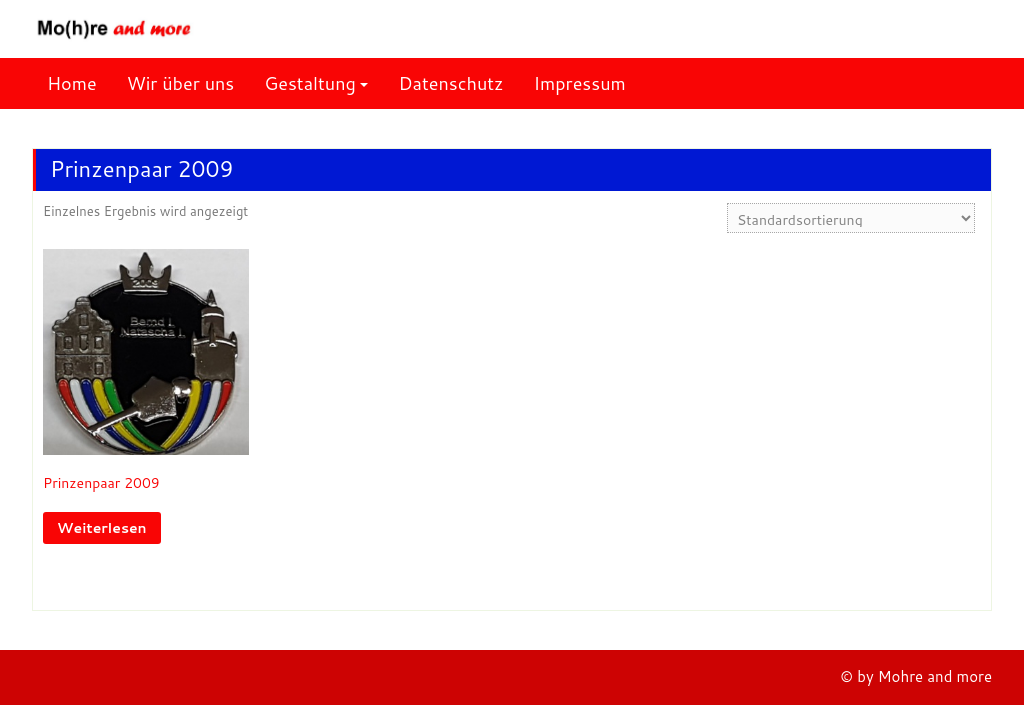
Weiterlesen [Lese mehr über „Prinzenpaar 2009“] (102, 528)
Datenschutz (450, 83)
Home (72, 83)
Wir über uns (181, 83)
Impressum (580, 83)
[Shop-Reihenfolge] (851, 218)
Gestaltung (310, 83)
